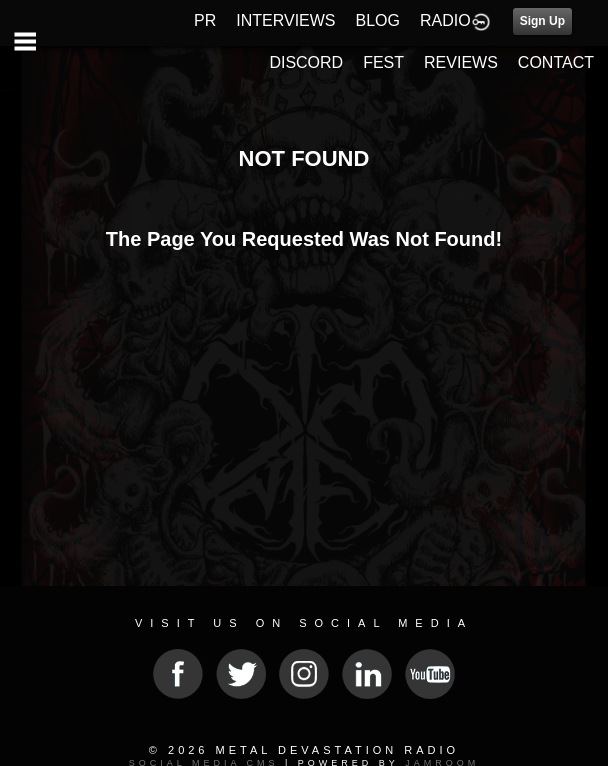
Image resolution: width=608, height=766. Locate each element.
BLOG (378, 20)
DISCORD (306, 62)
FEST (383, 62)
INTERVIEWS (285, 20)
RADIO (445, 20)
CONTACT (556, 62)
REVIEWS (461, 62)
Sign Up (542, 21)
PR (205, 20)
